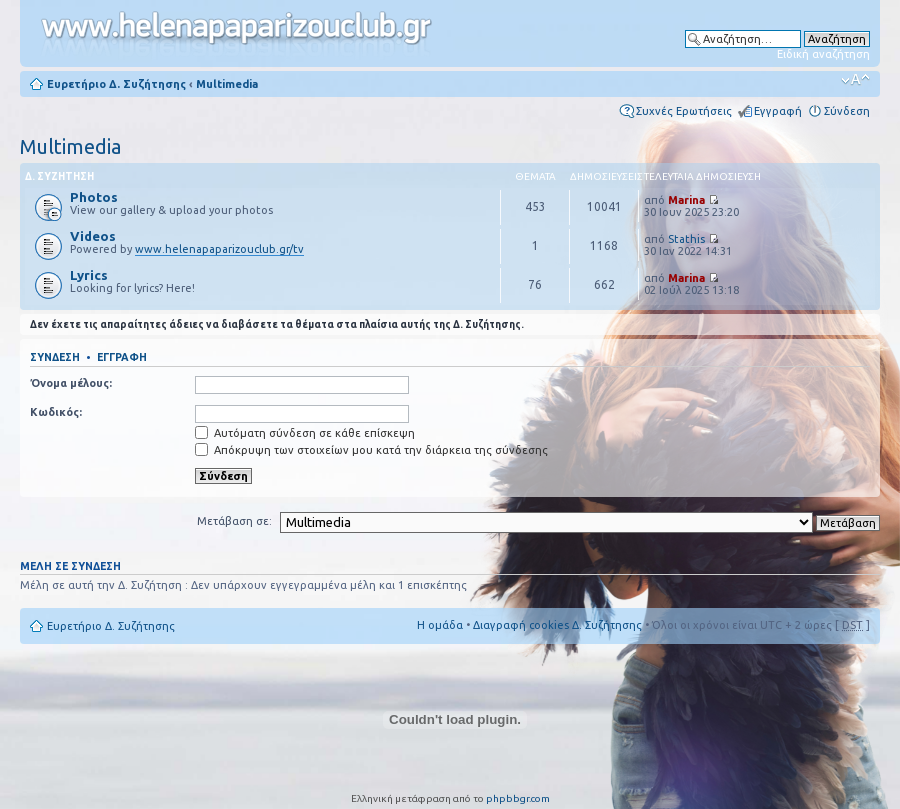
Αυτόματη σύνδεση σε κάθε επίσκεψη (305, 433)
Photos (94, 197)
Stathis (686, 239)
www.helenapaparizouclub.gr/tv (219, 249)
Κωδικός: (56, 412)
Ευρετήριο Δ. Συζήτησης (116, 84)
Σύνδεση (847, 111)
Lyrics (89, 275)
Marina (686, 200)
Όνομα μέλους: (71, 383)
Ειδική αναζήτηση (823, 54)
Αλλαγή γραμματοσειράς (855, 80)
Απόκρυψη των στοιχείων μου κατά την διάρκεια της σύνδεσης (371, 450)
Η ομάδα (440, 625)
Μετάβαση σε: (234, 521)
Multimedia (227, 84)
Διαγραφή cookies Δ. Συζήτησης (557, 625)
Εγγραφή (778, 111)
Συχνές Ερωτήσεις (684, 111)
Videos (93, 236)
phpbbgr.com (518, 798)
